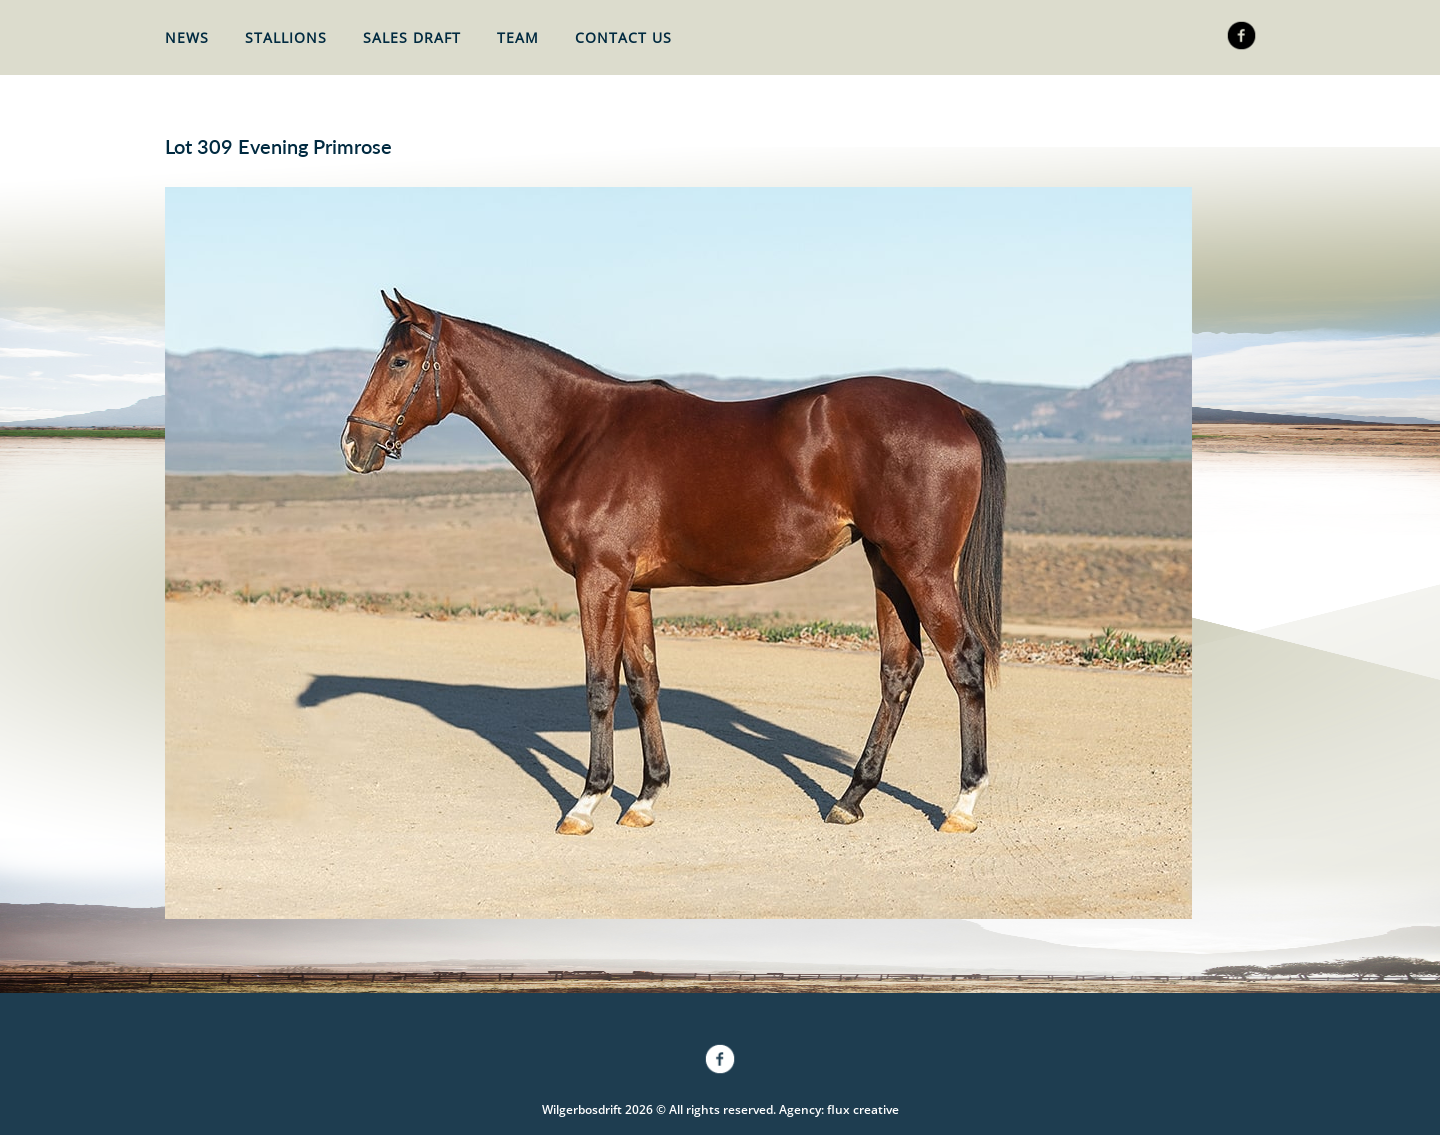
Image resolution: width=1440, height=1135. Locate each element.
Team (518, 37)
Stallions (286, 37)
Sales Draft (412, 37)
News (187, 37)
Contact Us (623, 37)
